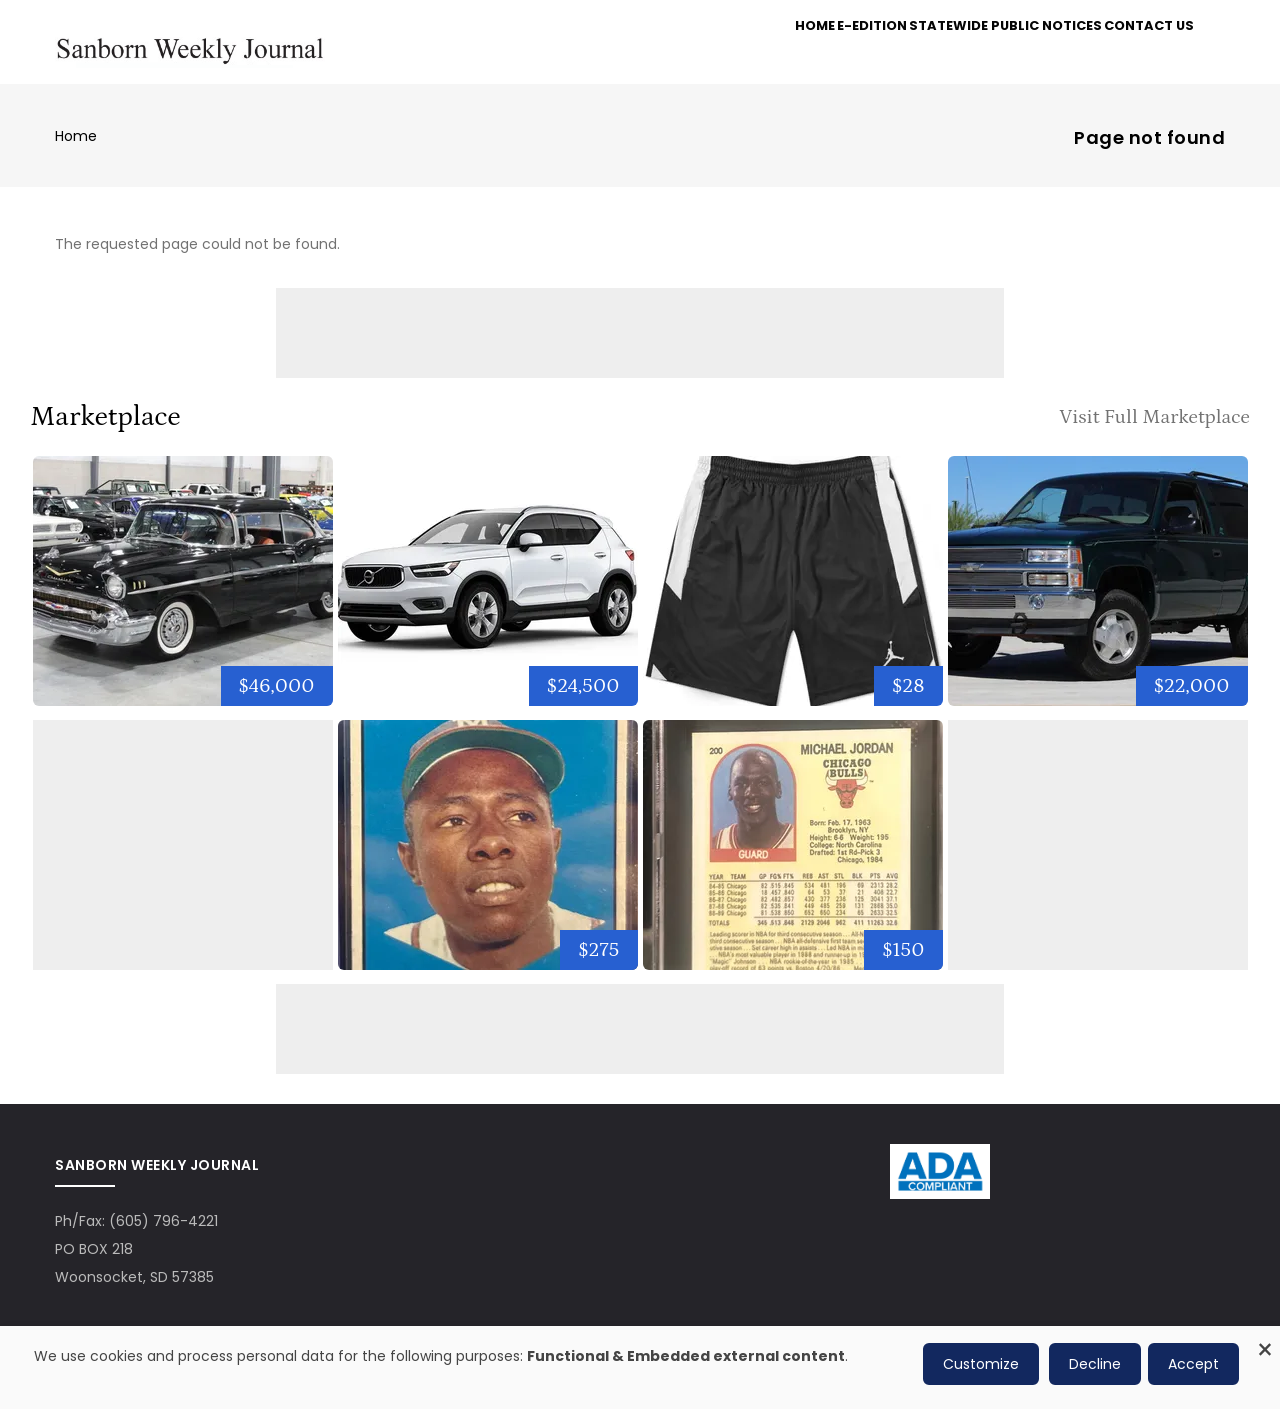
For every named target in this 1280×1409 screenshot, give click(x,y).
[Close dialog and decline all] (1265, 1338)
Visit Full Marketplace (1154, 425)
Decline (1095, 1364)
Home (764, 51)
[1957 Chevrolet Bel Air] (183, 590)
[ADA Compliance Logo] (940, 1167)
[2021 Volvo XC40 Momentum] (488, 590)
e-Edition (839, 51)
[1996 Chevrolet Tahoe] (1098, 590)
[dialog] (640, 1367)
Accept (1193, 1364)
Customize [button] (981, 1364)
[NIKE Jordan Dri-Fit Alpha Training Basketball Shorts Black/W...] (793, 590)
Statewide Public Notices (985, 51)
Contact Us (1141, 51)
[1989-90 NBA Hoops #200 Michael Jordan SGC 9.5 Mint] (793, 854)
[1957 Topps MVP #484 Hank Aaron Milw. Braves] (488, 854)
